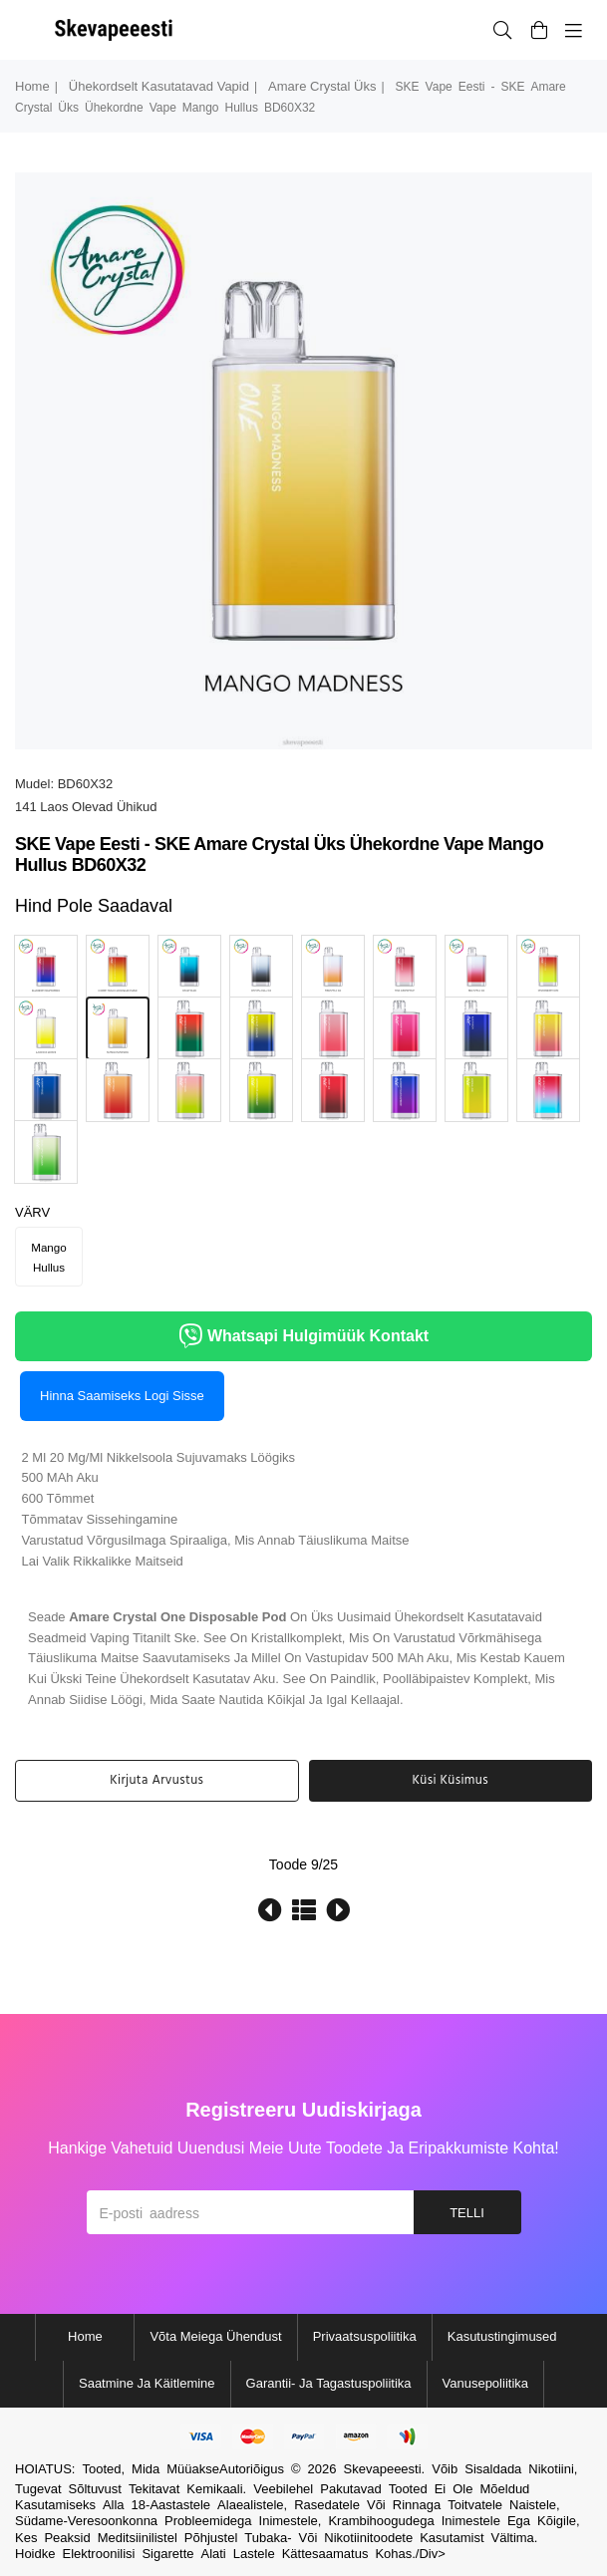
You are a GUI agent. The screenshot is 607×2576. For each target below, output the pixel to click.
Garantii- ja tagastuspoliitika (329, 2383)
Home (32, 86)
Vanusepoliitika (485, 2383)
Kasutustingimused (502, 2336)
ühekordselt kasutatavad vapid (159, 86)
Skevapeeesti (383, 2468)
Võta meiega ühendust (215, 2336)
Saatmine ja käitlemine (147, 2383)
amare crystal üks (322, 86)
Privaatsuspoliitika (365, 2336)
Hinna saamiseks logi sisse (122, 1395)
